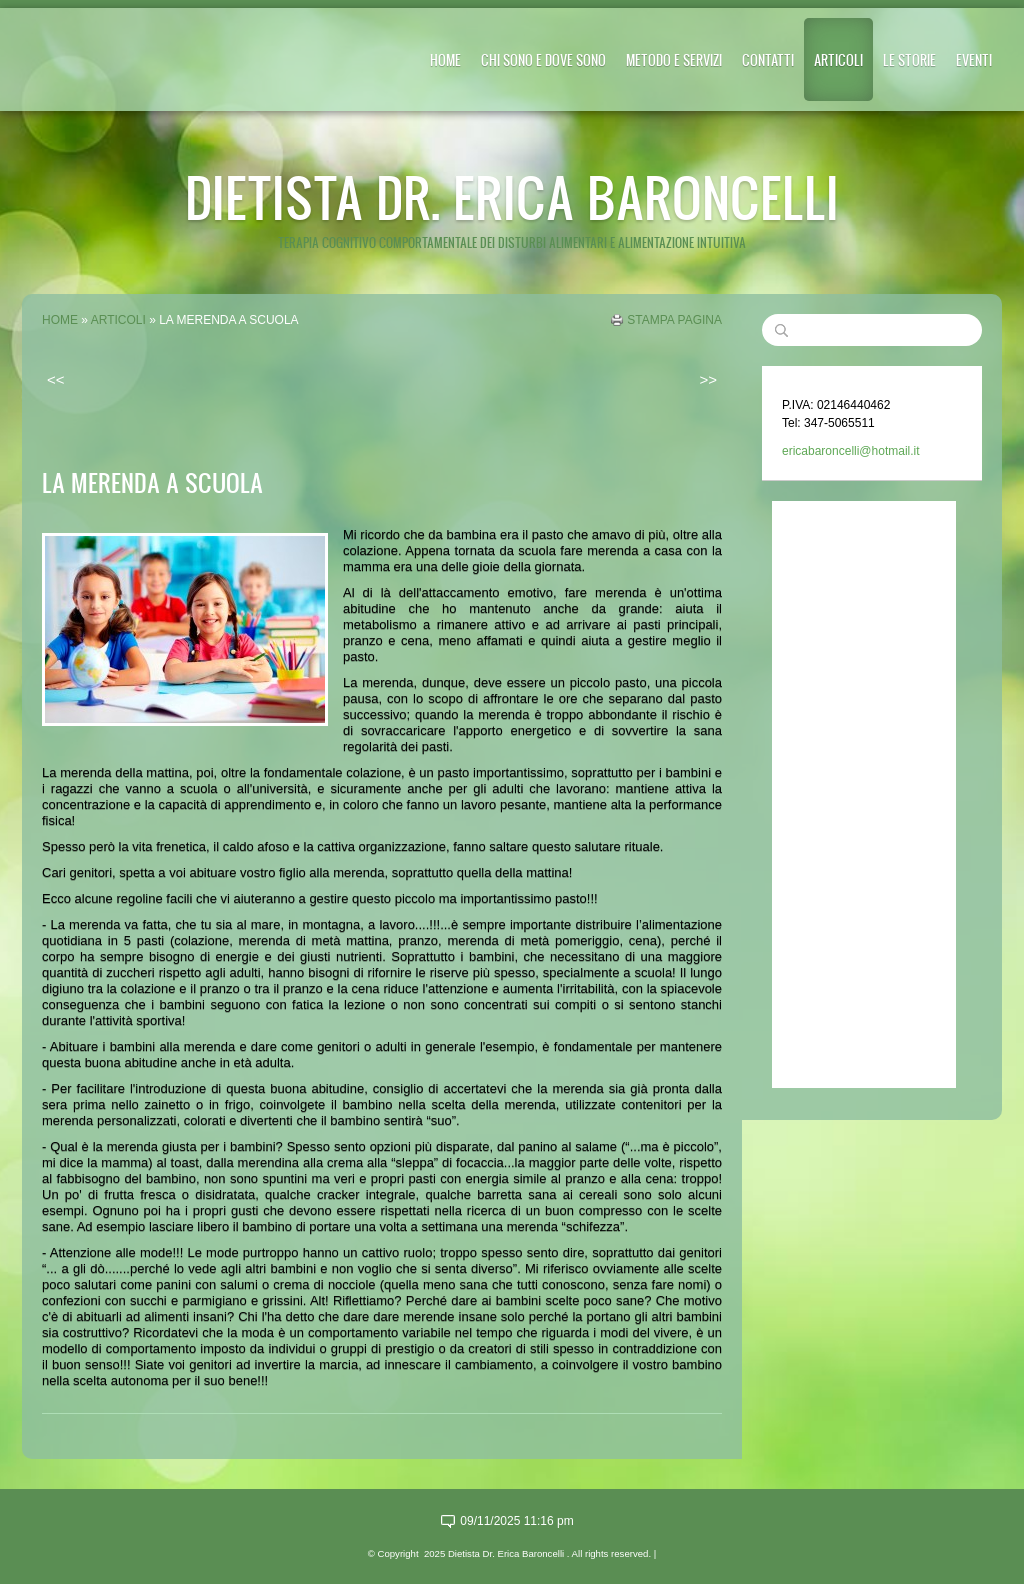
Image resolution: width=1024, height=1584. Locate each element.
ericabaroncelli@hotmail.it (851, 451)
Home (445, 59)
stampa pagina (674, 320)
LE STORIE (909, 59)
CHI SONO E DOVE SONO (543, 59)
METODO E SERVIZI (674, 59)
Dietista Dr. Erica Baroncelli (512, 196)
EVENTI (974, 59)
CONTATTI (768, 59)
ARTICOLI (838, 59)
